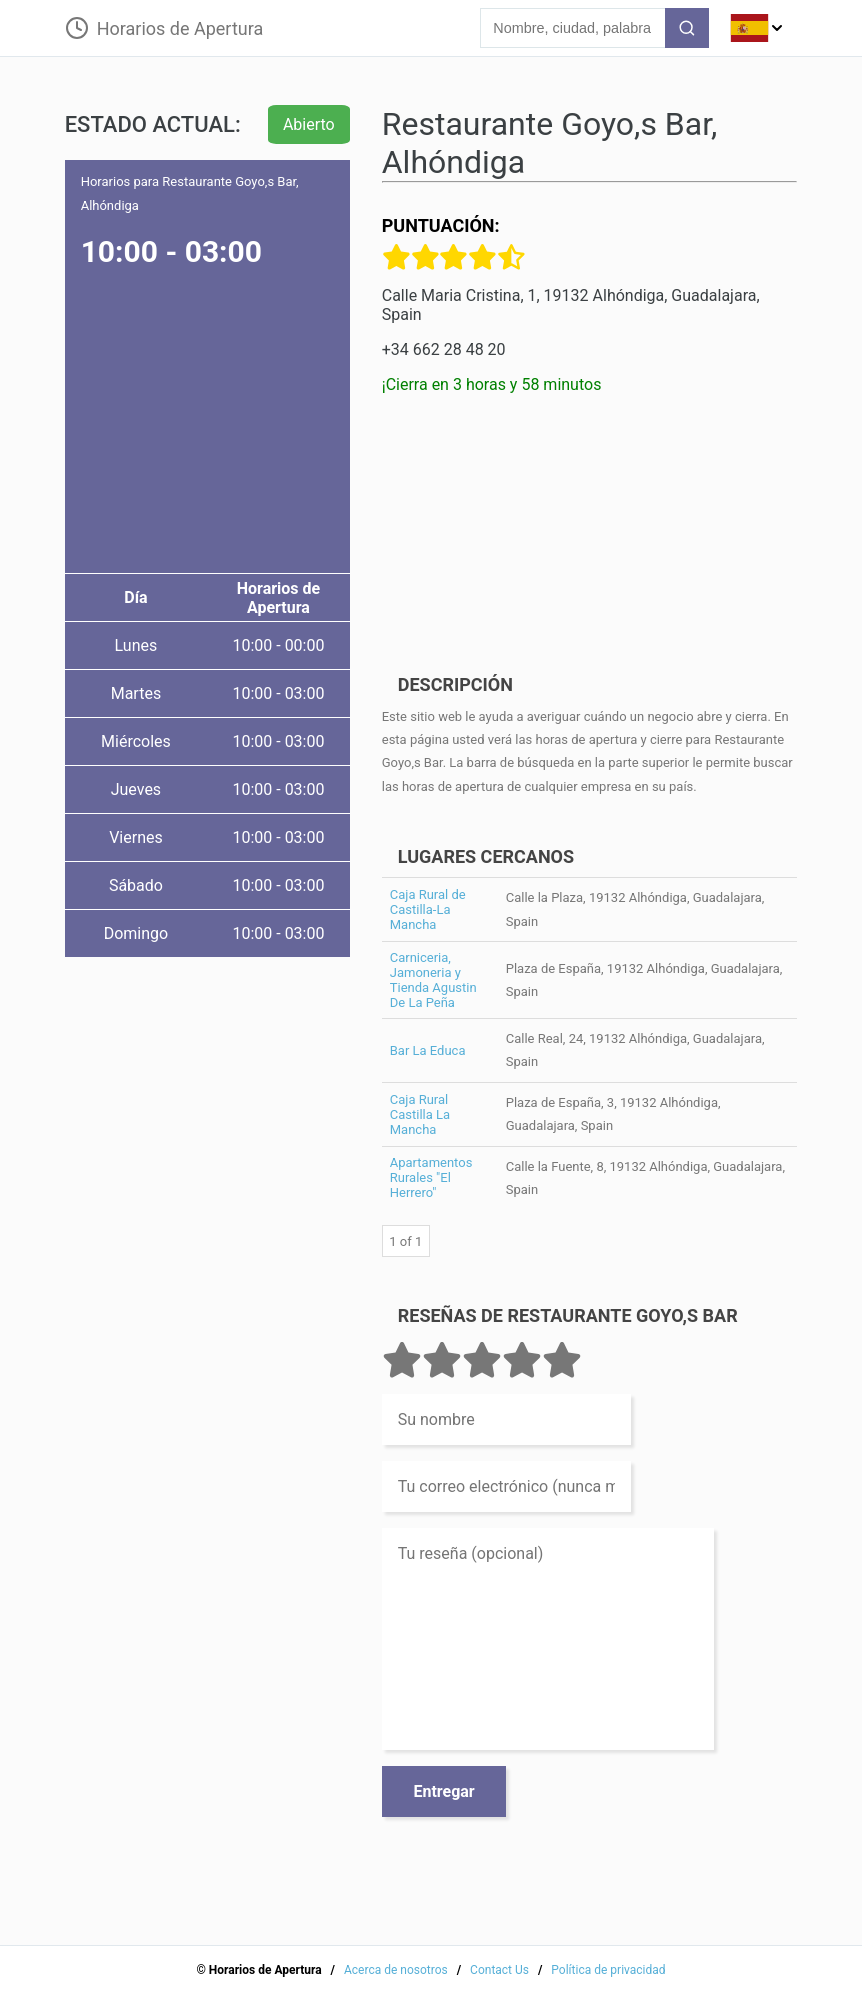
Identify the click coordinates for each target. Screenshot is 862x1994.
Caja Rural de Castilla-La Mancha (428, 909)
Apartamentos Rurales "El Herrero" (431, 1177)
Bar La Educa (428, 1050)
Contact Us (499, 1970)
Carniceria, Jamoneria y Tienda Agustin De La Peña (433, 980)
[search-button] (687, 27)
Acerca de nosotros (396, 1970)
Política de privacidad (608, 1970)
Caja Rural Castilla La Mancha (420, 1114)
